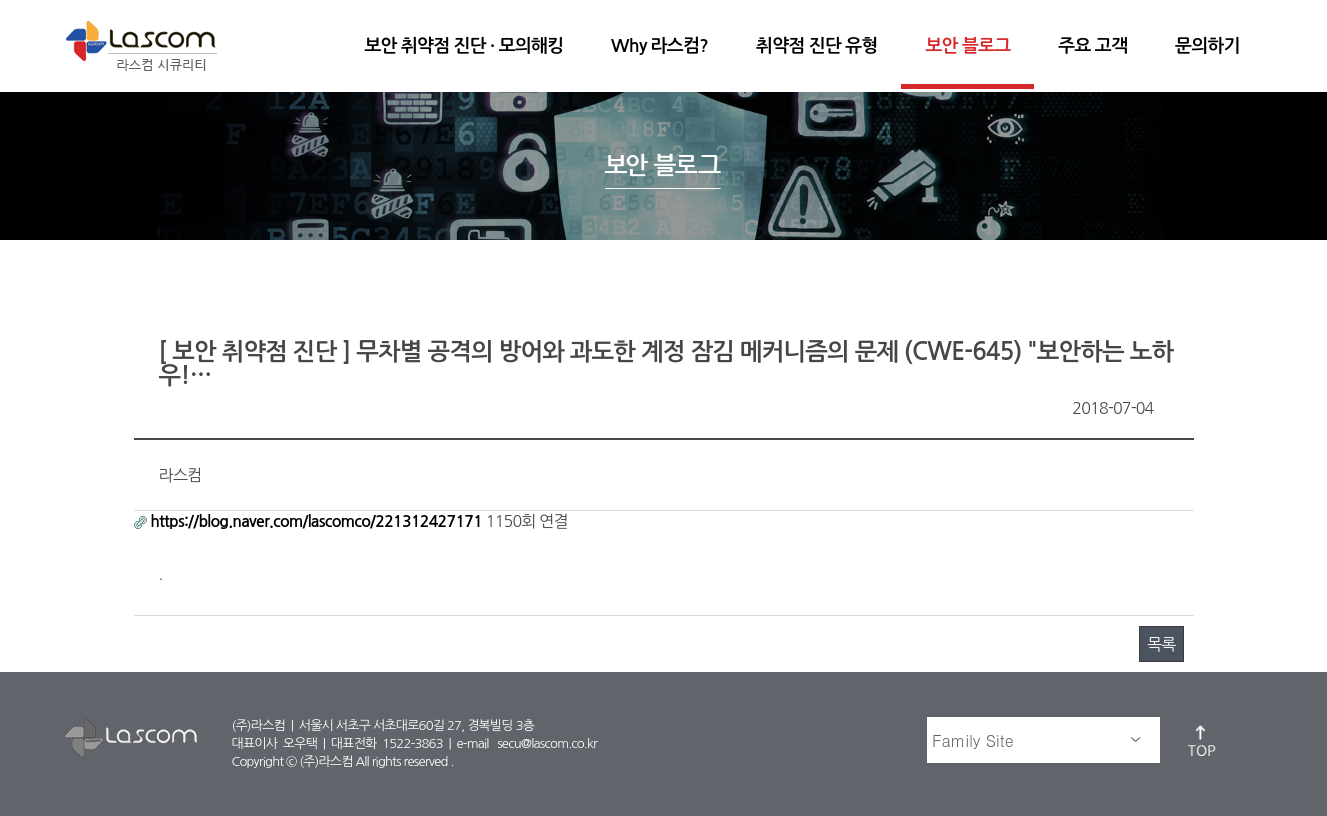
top (1203, 740)
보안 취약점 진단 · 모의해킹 (463, 46)
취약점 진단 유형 (816, 46)
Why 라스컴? (659, 46)
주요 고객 (1092, 46)
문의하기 (1207, 46)
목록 (1161, 644)
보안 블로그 (967, 46)
